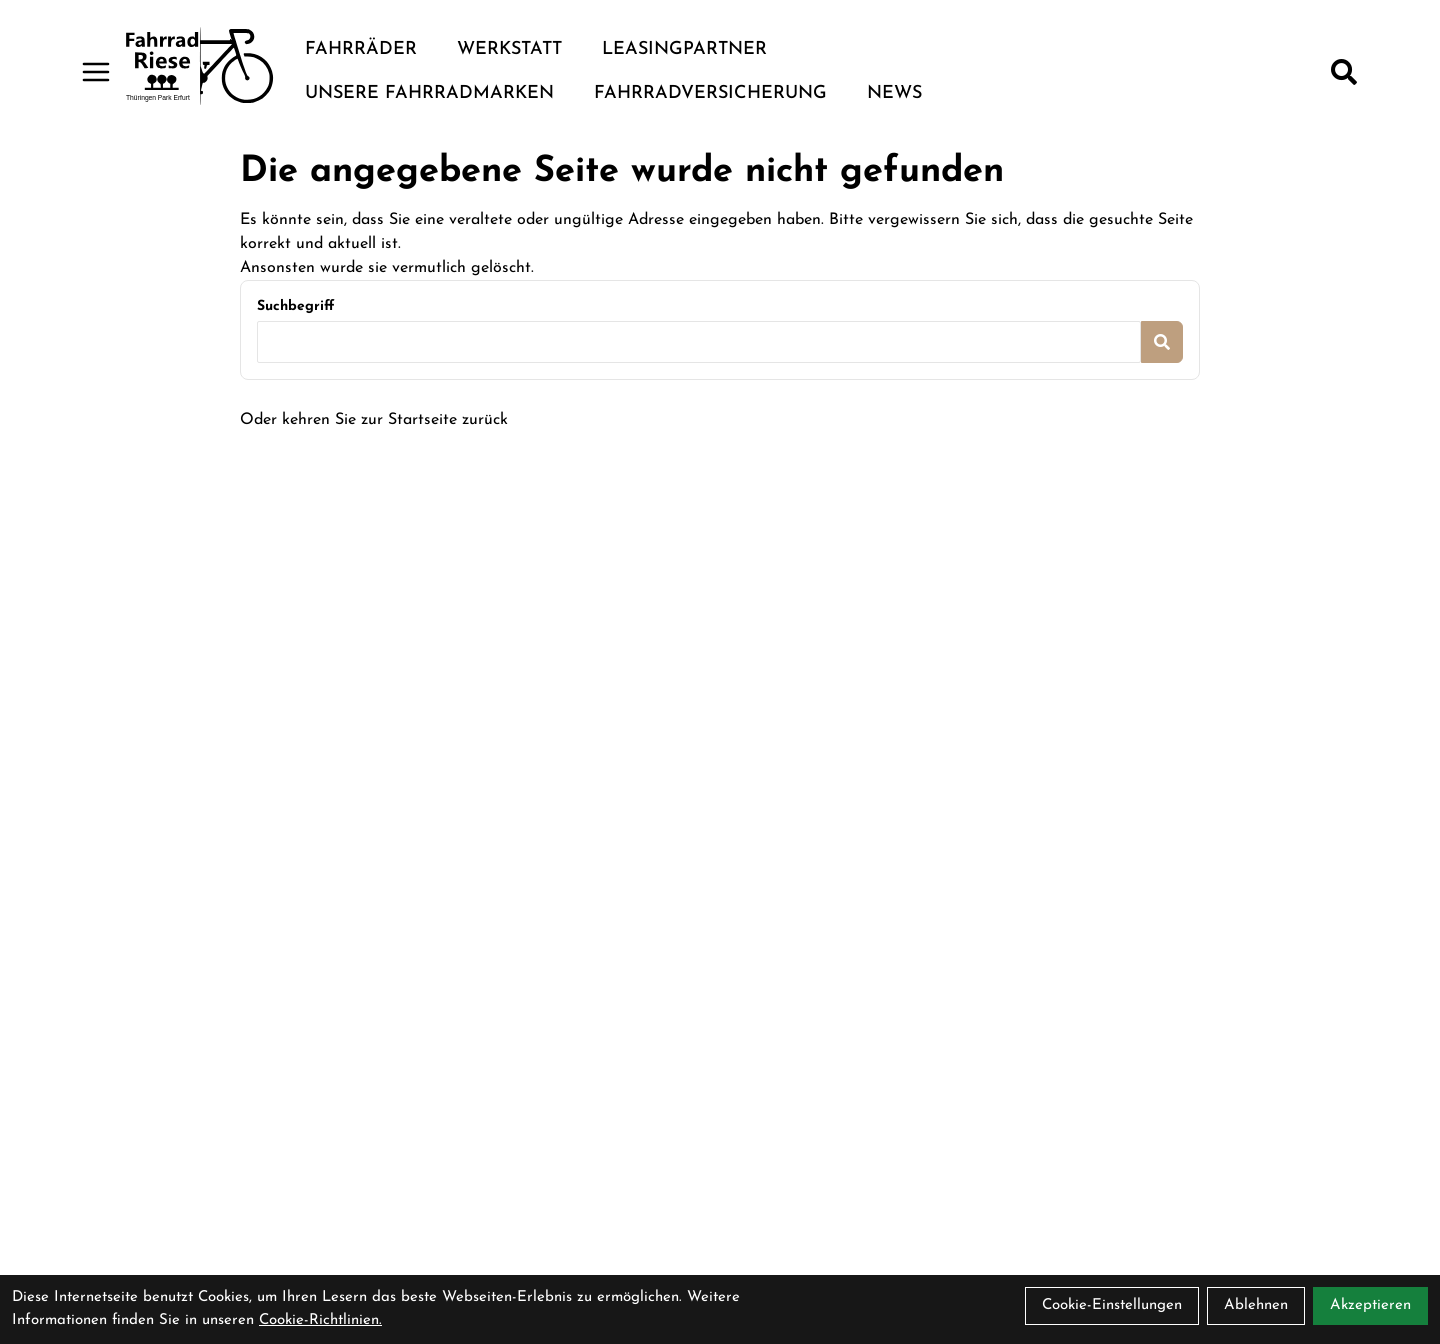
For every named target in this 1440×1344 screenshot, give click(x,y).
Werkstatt (509, 49)
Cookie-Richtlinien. (320, 1320)
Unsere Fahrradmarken (429, 93)
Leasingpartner (684, 49)
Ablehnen (1256, 1305)
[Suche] (1344, 72)
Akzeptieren (1370, 1305)
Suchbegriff (295, 306)
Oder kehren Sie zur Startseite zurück (374, 420)
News (894, 93)
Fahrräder (361, 49)
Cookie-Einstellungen (1112, 1305)
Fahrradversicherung (710, 93)
